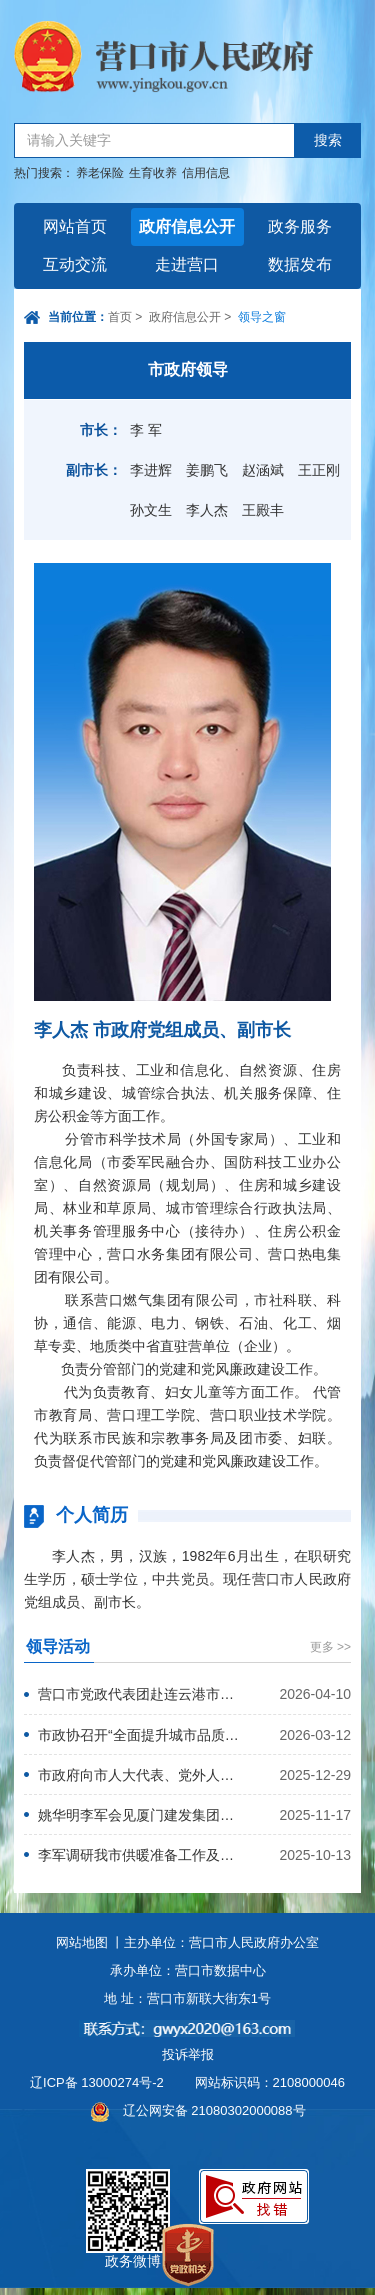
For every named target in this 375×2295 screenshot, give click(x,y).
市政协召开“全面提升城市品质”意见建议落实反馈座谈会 (139, 1735)
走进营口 (187, 264)
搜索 (328, 140)
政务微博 (128, 2192)
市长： (101, 430)
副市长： (94, 470)
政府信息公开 (187, 226)
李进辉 (151, 470)
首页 (120, 317)
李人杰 (207, 510)
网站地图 (82, 1942)
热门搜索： (44, 173)
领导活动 (58, 1646)
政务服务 (300, 226)
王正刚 (319, 470)
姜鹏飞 (207, 470)
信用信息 (206, 173)
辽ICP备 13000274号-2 (97, 2082)
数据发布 (300, 264)
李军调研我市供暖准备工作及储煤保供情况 (139, 1855)
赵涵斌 (263, 470)
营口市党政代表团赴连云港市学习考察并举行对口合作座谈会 (139, 1694)
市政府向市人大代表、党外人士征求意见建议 (139, 1775)
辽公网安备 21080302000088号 (214, 2110)
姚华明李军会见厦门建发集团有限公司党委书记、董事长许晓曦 (139, 1815)
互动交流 (75, 264)
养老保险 (100, 173)
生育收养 (153, 173)
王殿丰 (263, 510)
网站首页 (75, 226)
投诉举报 (188, 2054)
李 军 (146, 430)
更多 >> (330, 1647)
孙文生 (151, 510)
